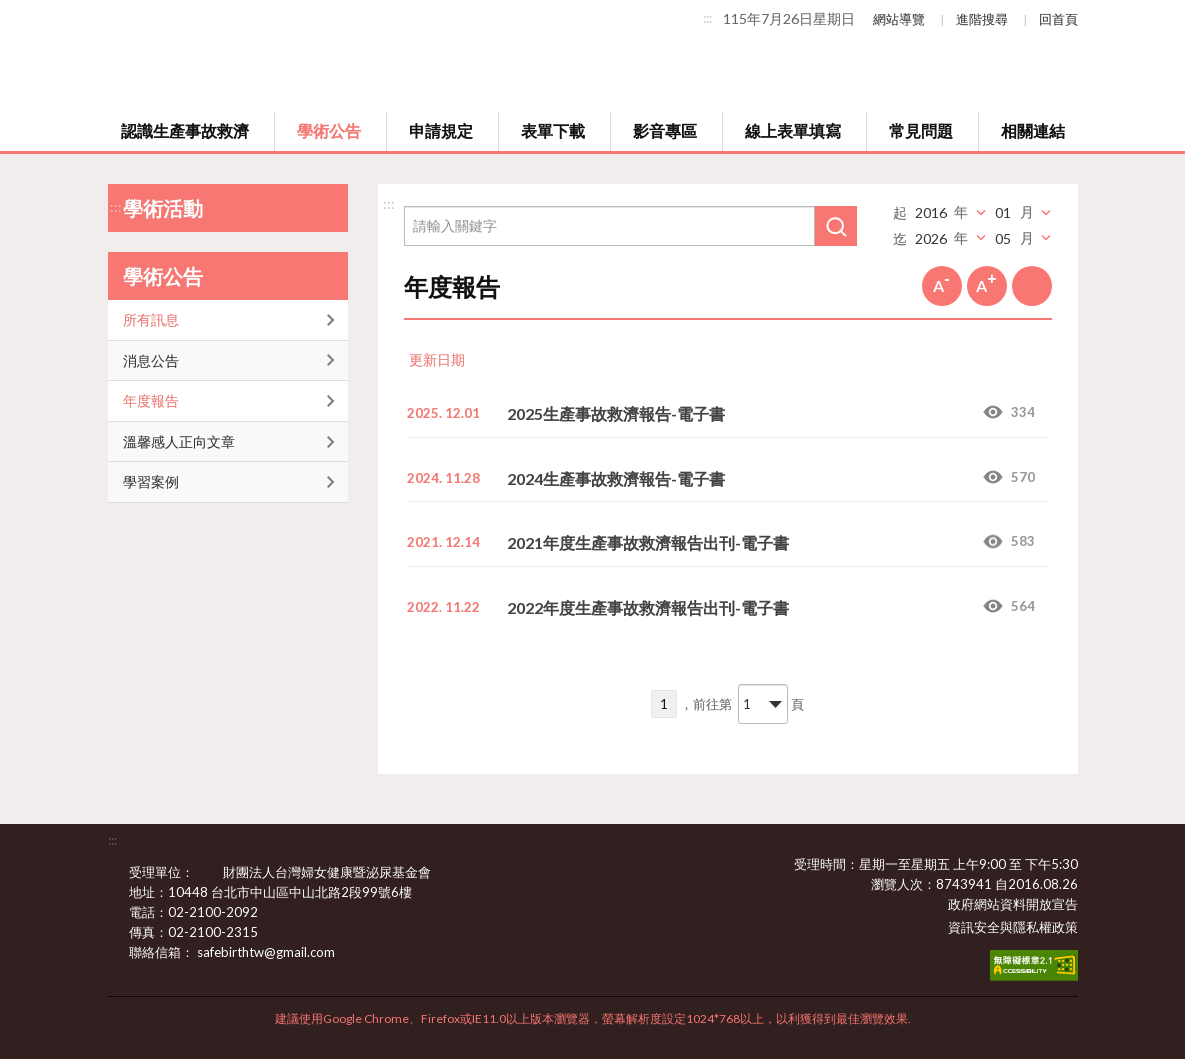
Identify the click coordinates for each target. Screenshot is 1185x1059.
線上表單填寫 (793, 130)
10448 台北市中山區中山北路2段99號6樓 (302, 892)
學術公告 (329, 130)
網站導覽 (899, 19)
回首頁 (1058, 19)
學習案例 (151, 481)
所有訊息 (151, 319)
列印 (1032, 286)
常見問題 (921, 130)
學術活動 (163, 208)
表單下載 (553, 130)
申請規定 (441, 130)
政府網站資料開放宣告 (1013, 904)
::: (707, 18)
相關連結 (1033, 130)
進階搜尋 (982, 19)
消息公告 (151, 360)
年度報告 (151, 400)
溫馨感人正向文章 (179, 441)
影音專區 (665, 130)
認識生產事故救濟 (185, 130)
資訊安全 (974, 927)
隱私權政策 (1045, 927)
